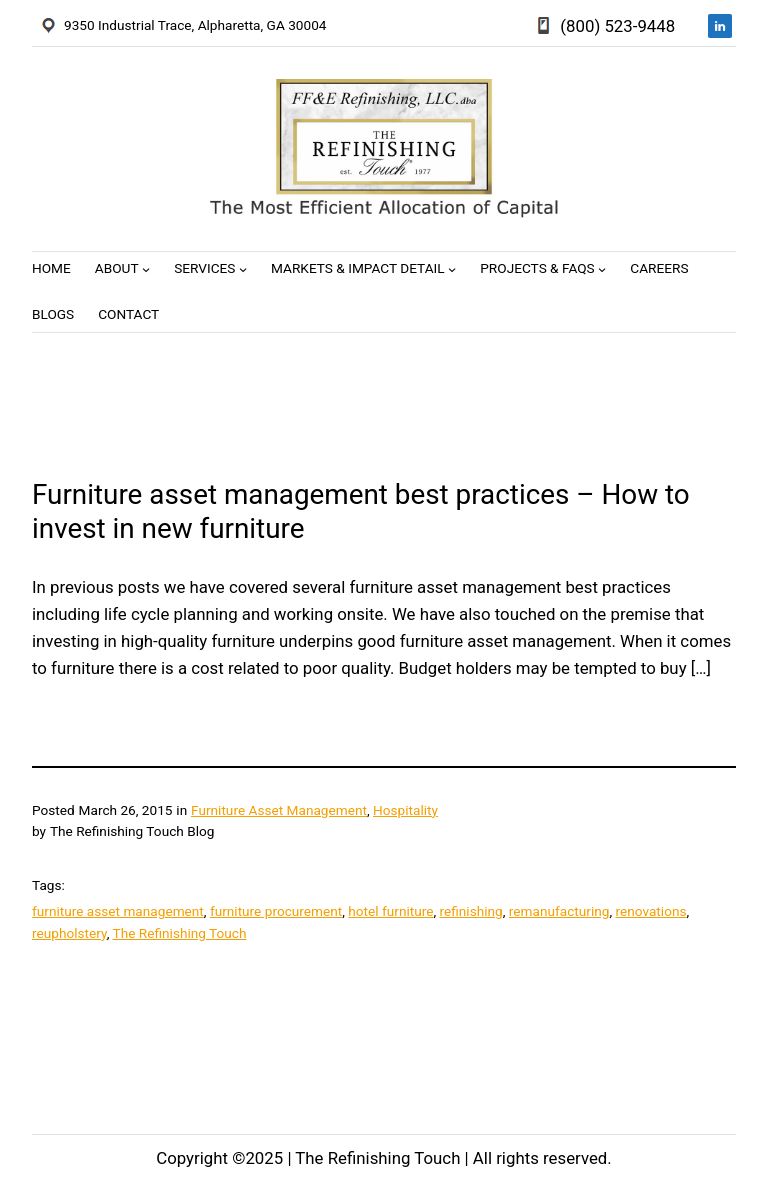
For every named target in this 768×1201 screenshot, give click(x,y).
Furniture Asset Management (279, 810)
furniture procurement (276, 911)
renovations (651, 911)
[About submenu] (146, 269)
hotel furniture (390, 911)
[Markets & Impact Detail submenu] (452, 269)
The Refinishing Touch (180, 933)
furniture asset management (118, 911)
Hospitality (405, 810)
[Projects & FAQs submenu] (602, 269)
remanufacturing (559, 911)
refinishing (471, 911)
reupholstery (69, 933)
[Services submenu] (243, 269)
